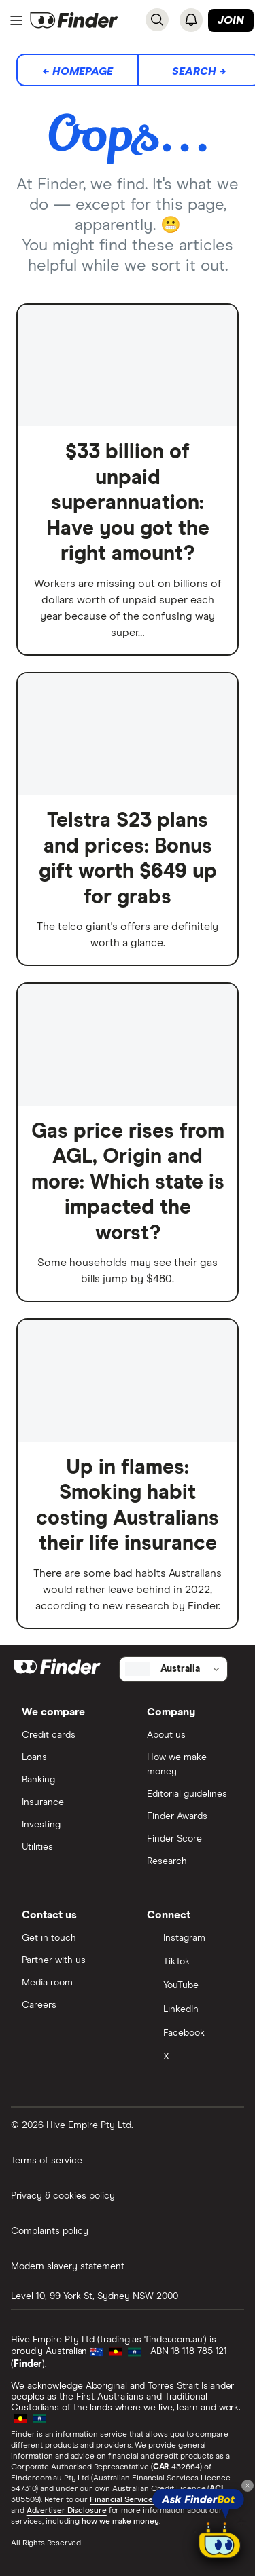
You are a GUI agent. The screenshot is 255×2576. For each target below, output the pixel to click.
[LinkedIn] (190, 2010)
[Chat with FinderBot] (219, 2543)
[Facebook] (190, 2034)
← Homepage (77, 71)
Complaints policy (49, 2231)
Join (231, 20)
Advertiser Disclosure (67, 2511)
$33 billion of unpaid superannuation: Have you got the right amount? (127, 503)
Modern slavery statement (67, 2266)
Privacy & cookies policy (63, 2196)
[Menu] (16, 20)
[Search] (157, 19)
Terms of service (46, 2160)
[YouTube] (190, 1986)
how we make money (120, 2522)
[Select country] (173, 1669)
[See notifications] (191, 19)
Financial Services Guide (136, 2500)
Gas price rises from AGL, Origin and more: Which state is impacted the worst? (127, 1182)
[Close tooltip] (247, 2486)
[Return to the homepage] (74, 20)
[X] (190, 2058)
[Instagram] (190, 1939)
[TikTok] (190, 1963)
